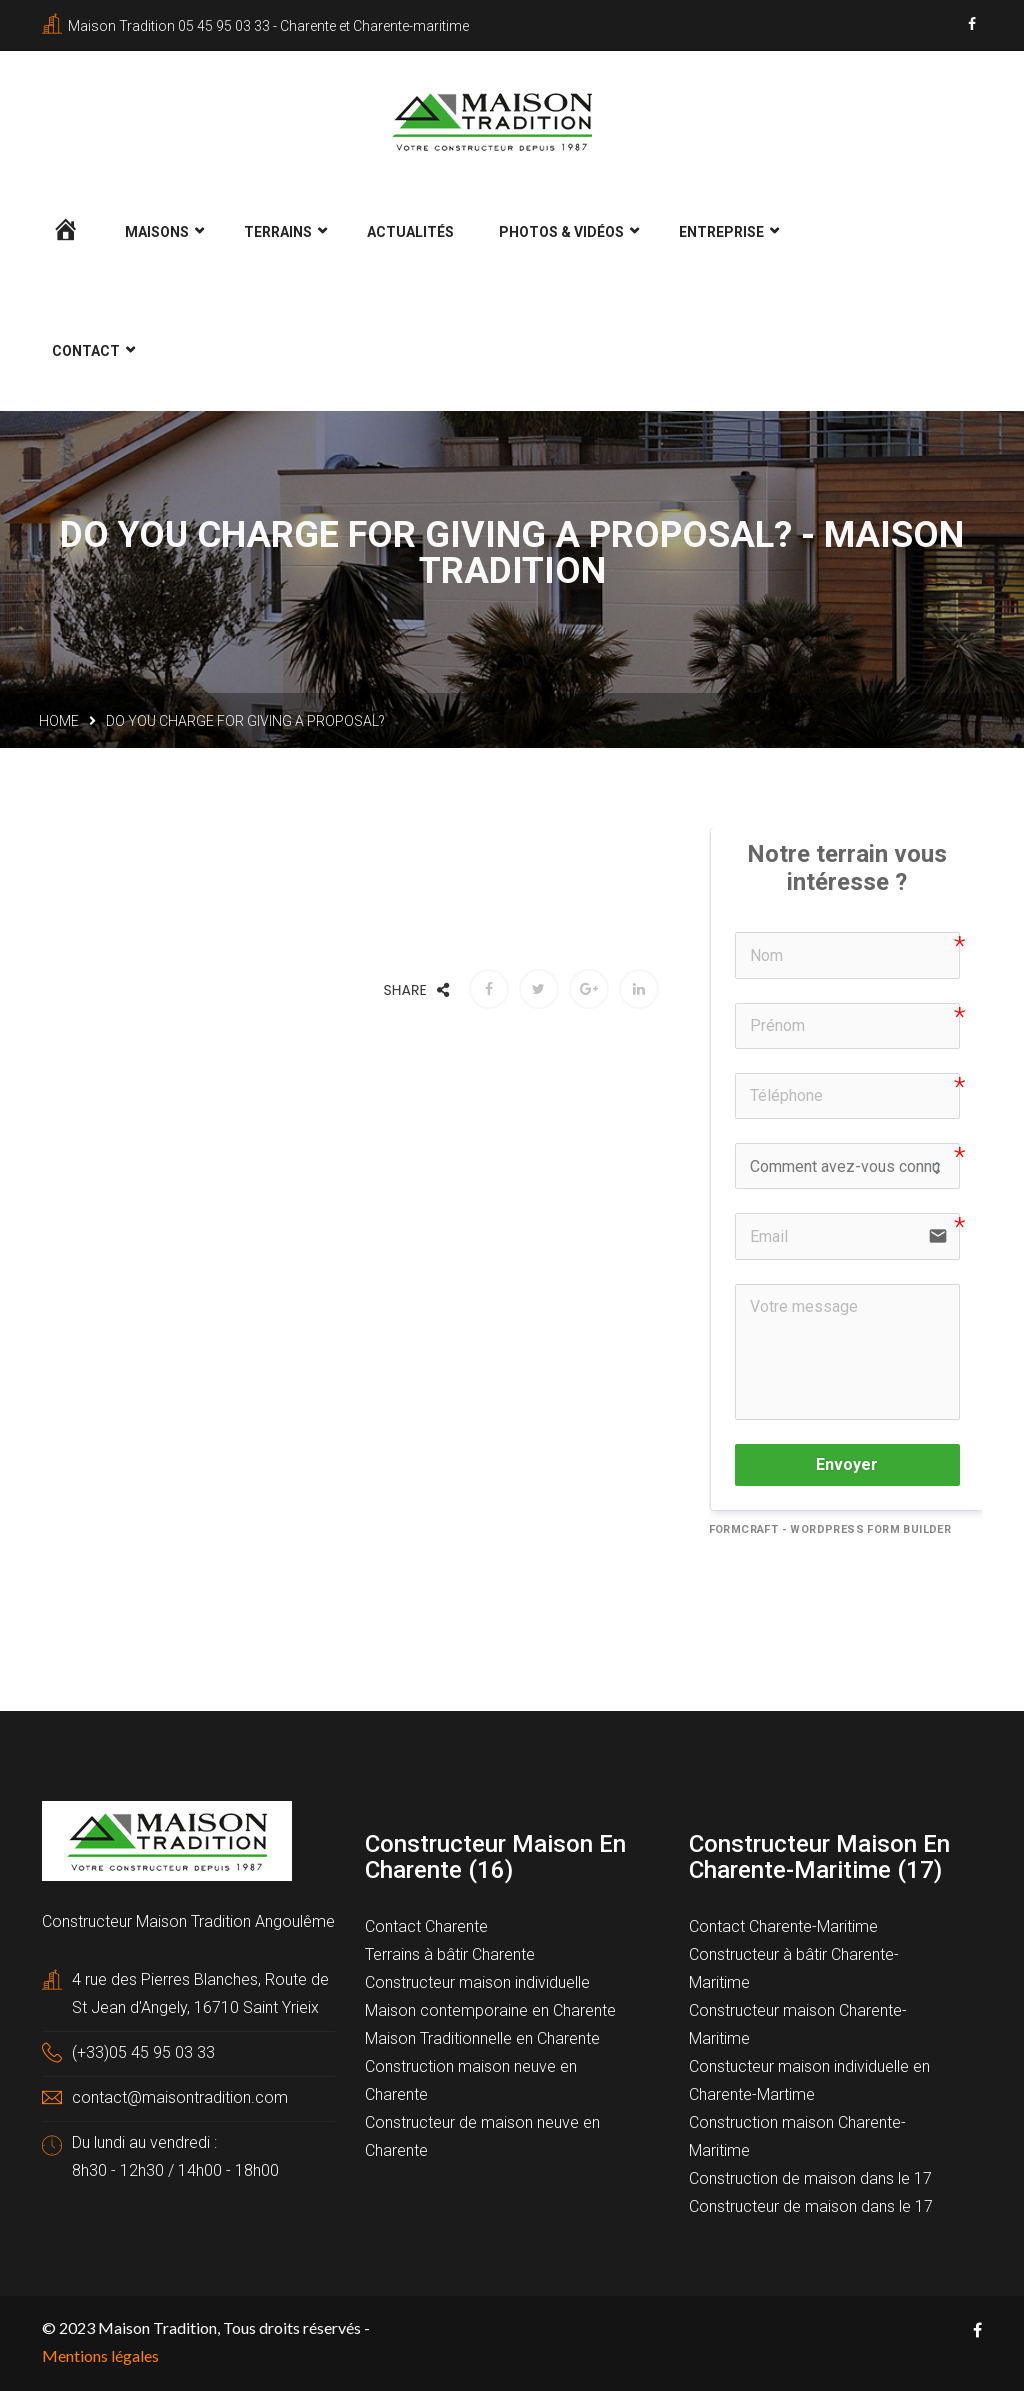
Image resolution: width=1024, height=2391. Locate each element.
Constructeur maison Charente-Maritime (798, 2022)
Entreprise (721, 230)
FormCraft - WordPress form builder (830, 1526)
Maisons (157, 230)
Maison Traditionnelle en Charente (482, 2036)
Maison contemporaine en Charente (490, 2008)
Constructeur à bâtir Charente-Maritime (794, 1966)
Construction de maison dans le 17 (810, 2176)
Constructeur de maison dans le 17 (811, 2204)
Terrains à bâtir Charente (450, 1952)
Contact (86, 349)
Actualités (410, 230)
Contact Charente (426, 1924)
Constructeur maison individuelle (477, 1980)
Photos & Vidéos (561, 230)
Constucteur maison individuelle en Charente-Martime (809, 2078)
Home (59, 719)
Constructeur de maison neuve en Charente (482, 2134)
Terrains (278, 230)
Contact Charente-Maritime (783, 1924)
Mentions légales (100, 2353)
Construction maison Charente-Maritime (797, 2134)
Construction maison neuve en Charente (471, 2078)
